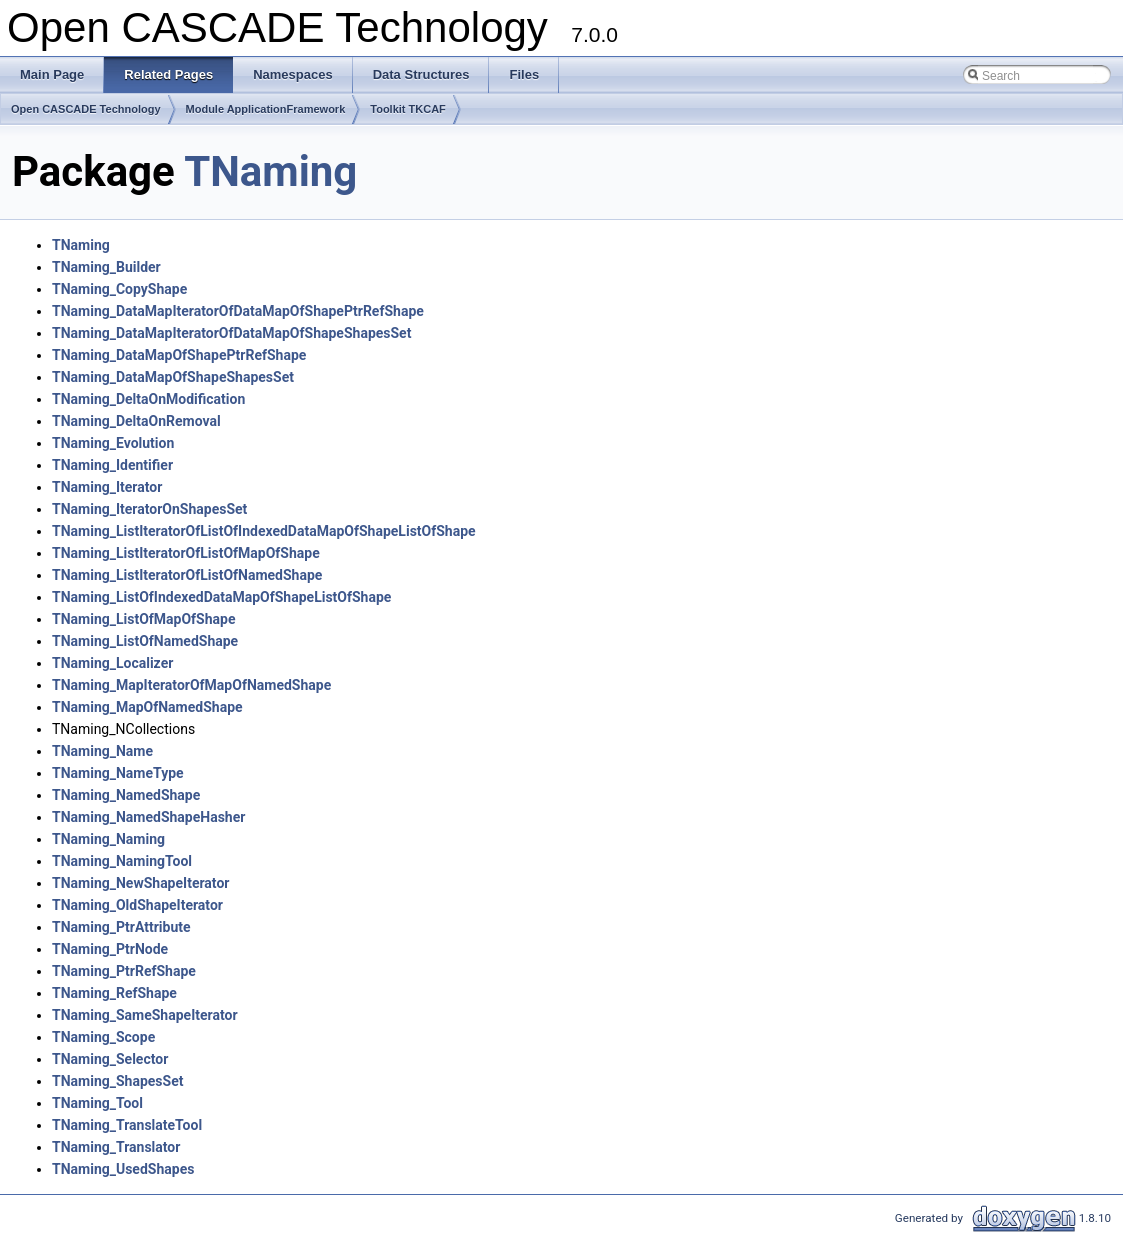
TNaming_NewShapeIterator (140, 883)
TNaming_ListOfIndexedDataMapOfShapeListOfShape (221, 597)
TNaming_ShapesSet (117, 1081)
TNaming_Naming (108, 839)
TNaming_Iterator (107, 487)
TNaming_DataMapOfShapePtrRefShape (179, 355)
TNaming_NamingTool (122, 861)
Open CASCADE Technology (86, 109)
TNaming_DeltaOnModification (148, 399)
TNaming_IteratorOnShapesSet (149, 509)
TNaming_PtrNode (110, 949)
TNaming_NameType (118, 773)
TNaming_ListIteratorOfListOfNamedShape (187, 575)
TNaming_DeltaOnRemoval (136, 421)
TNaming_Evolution (113, 443)
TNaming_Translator (116, 1147)
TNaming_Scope (103, 1037)
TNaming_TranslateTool (127, 1125)
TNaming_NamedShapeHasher (148, 817)
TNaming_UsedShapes (123, 1169)
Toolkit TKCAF (408, 109)
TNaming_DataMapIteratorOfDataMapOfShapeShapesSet (231, 333)
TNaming (270, 171)
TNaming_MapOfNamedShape (147, 707)
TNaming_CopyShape (119, 289)
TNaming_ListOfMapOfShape (144, 619)
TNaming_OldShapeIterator (137, 905)
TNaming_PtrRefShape (124, 971)
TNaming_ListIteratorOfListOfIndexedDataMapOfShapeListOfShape (264, 531)
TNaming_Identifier (112, 465)
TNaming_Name (102, 751)
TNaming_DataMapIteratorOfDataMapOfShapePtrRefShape (238, 311)
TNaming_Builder (106, 267)
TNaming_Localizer (112, 663)
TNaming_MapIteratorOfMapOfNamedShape (191, 685)
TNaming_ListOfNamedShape (145, 641)
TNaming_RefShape (114, 993)
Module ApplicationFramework (266, 109)
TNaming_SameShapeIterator (145, 1015)
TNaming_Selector (110, 1059)
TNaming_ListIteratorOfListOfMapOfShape (186, 553)
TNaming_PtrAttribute (121, 927)
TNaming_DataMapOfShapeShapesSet (173, 377)
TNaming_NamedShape (126, 795)
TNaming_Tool (97, 1103)
